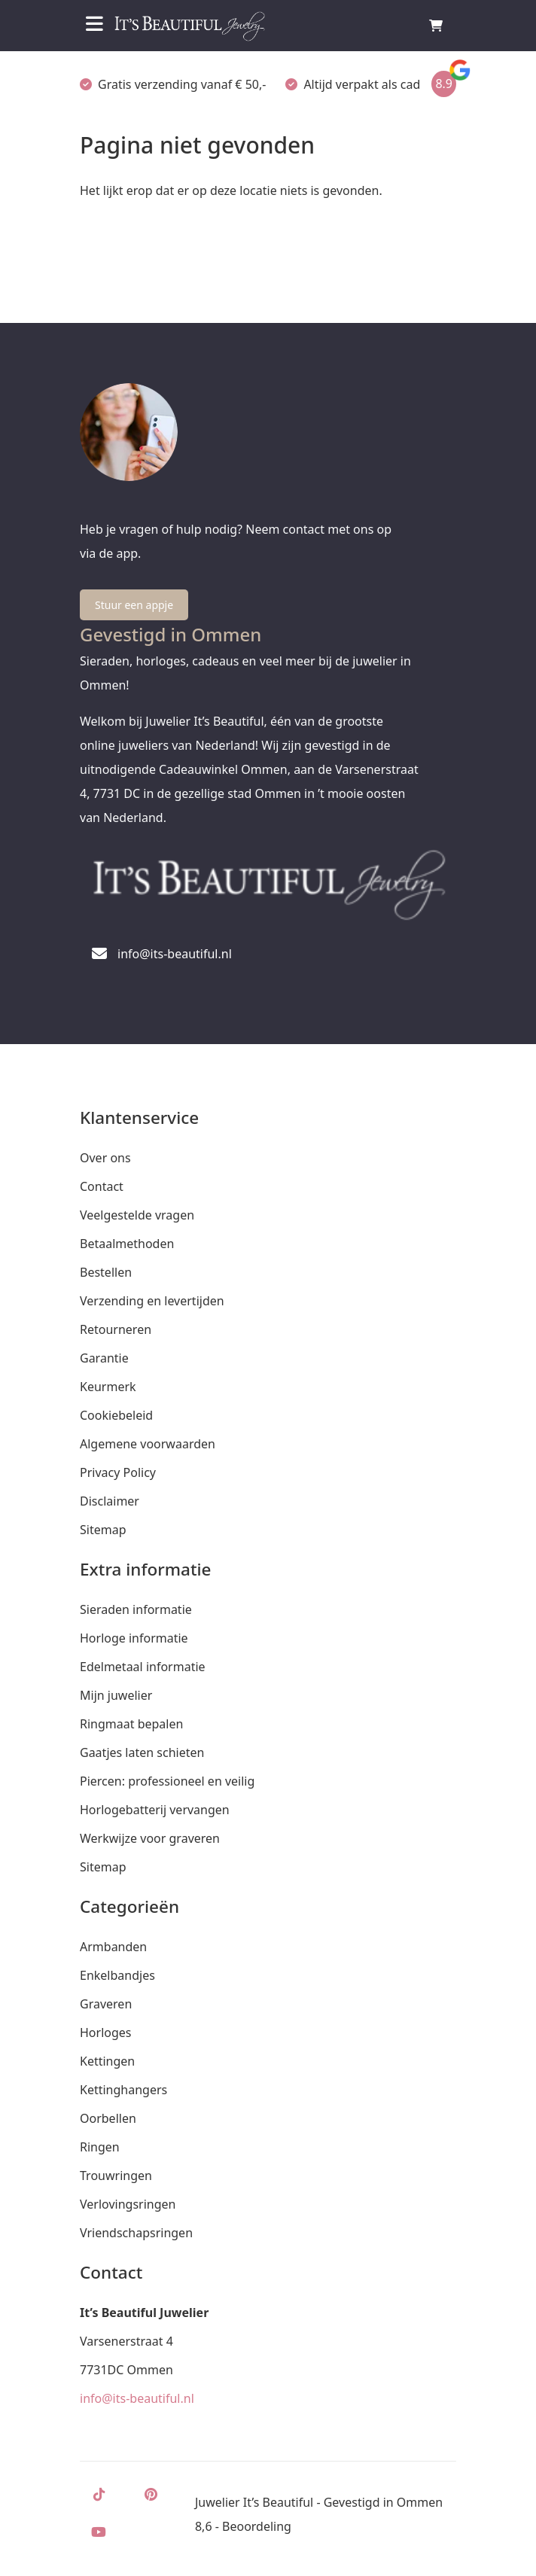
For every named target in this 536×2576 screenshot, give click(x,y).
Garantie (104, 1358)
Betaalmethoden (127, 1243)
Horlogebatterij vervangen (155, 1809)
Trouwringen (116, 2175)
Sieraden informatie (136, 1609)
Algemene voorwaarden (147, 1444)
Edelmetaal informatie (143, 1666)
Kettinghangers (123, 2089)
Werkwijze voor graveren (150, 1838)
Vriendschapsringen (136, 2232)
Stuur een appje (134, 605)
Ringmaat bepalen (131, 1724)
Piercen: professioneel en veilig (167, 1781)
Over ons (105, 1157)
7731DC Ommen (126, 2369)
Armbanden (113, 1946)
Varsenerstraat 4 (126, 2341)
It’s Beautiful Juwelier (144, 2312)
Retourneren (115, 1329)
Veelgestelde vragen (137, 1215)
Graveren (106, 2004)
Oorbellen (108, 2118)
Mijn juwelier (116, 1695)
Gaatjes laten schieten (142, 1752)
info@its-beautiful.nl (137, 2398)
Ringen (100, 2147)
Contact (101, 1186)
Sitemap (103, 1529)
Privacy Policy (118, 1472)
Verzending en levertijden (152, 1301)
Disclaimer (109, 1501)
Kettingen (107, 2061)
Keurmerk (108, 1386)
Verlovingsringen (127, 2204)
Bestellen (106, 1272)
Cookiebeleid (116, 1415)
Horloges (105, 2032)
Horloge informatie (134, 1638)
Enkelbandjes (117, 1975)
